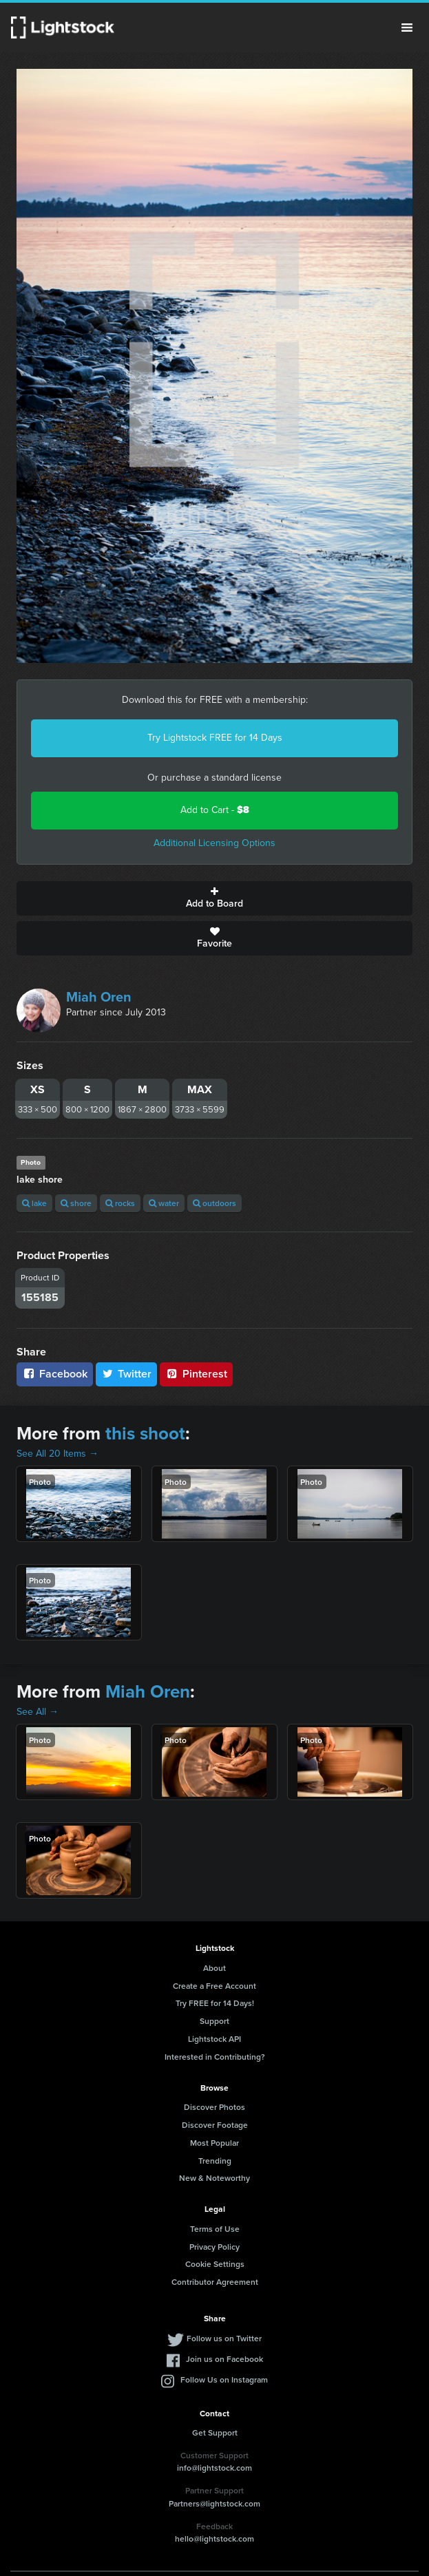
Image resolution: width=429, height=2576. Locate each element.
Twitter (126, 1374)
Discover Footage (215, 2125)
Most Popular (214, 2143)
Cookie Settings (214, 2264)
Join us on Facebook (224, 2359)
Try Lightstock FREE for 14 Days (214, 737)
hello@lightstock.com (214, 2538)
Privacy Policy (214, 2246)
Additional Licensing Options (214, 843)
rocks (120, 1203)
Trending (214, 2160)
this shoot (145, 1433)
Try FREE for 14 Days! (215, 2003)
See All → (38, 1711)
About (214, 1968)
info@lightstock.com (214, 2467)
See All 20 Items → (57, 1453)
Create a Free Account (214, 1986)
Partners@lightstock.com (214, 2503)
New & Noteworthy (214, 2178)
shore (76, 1203)
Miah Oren (99, 996)
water (164, 1203)
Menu (407, 28)
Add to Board (214, 898)
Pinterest (196, 1374)
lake (34, 1203)
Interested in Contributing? (215, 2056)
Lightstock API (214, 2039)
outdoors (214, 1203)
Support (214, 2021)
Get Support (215, 2432)
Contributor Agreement (214, 2282)
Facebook (54, 1374)
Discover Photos (214, 2107)
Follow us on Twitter (224, 2338)
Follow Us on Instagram (224, 2379)
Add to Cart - (214, 810)
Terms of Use (215, 2229)
